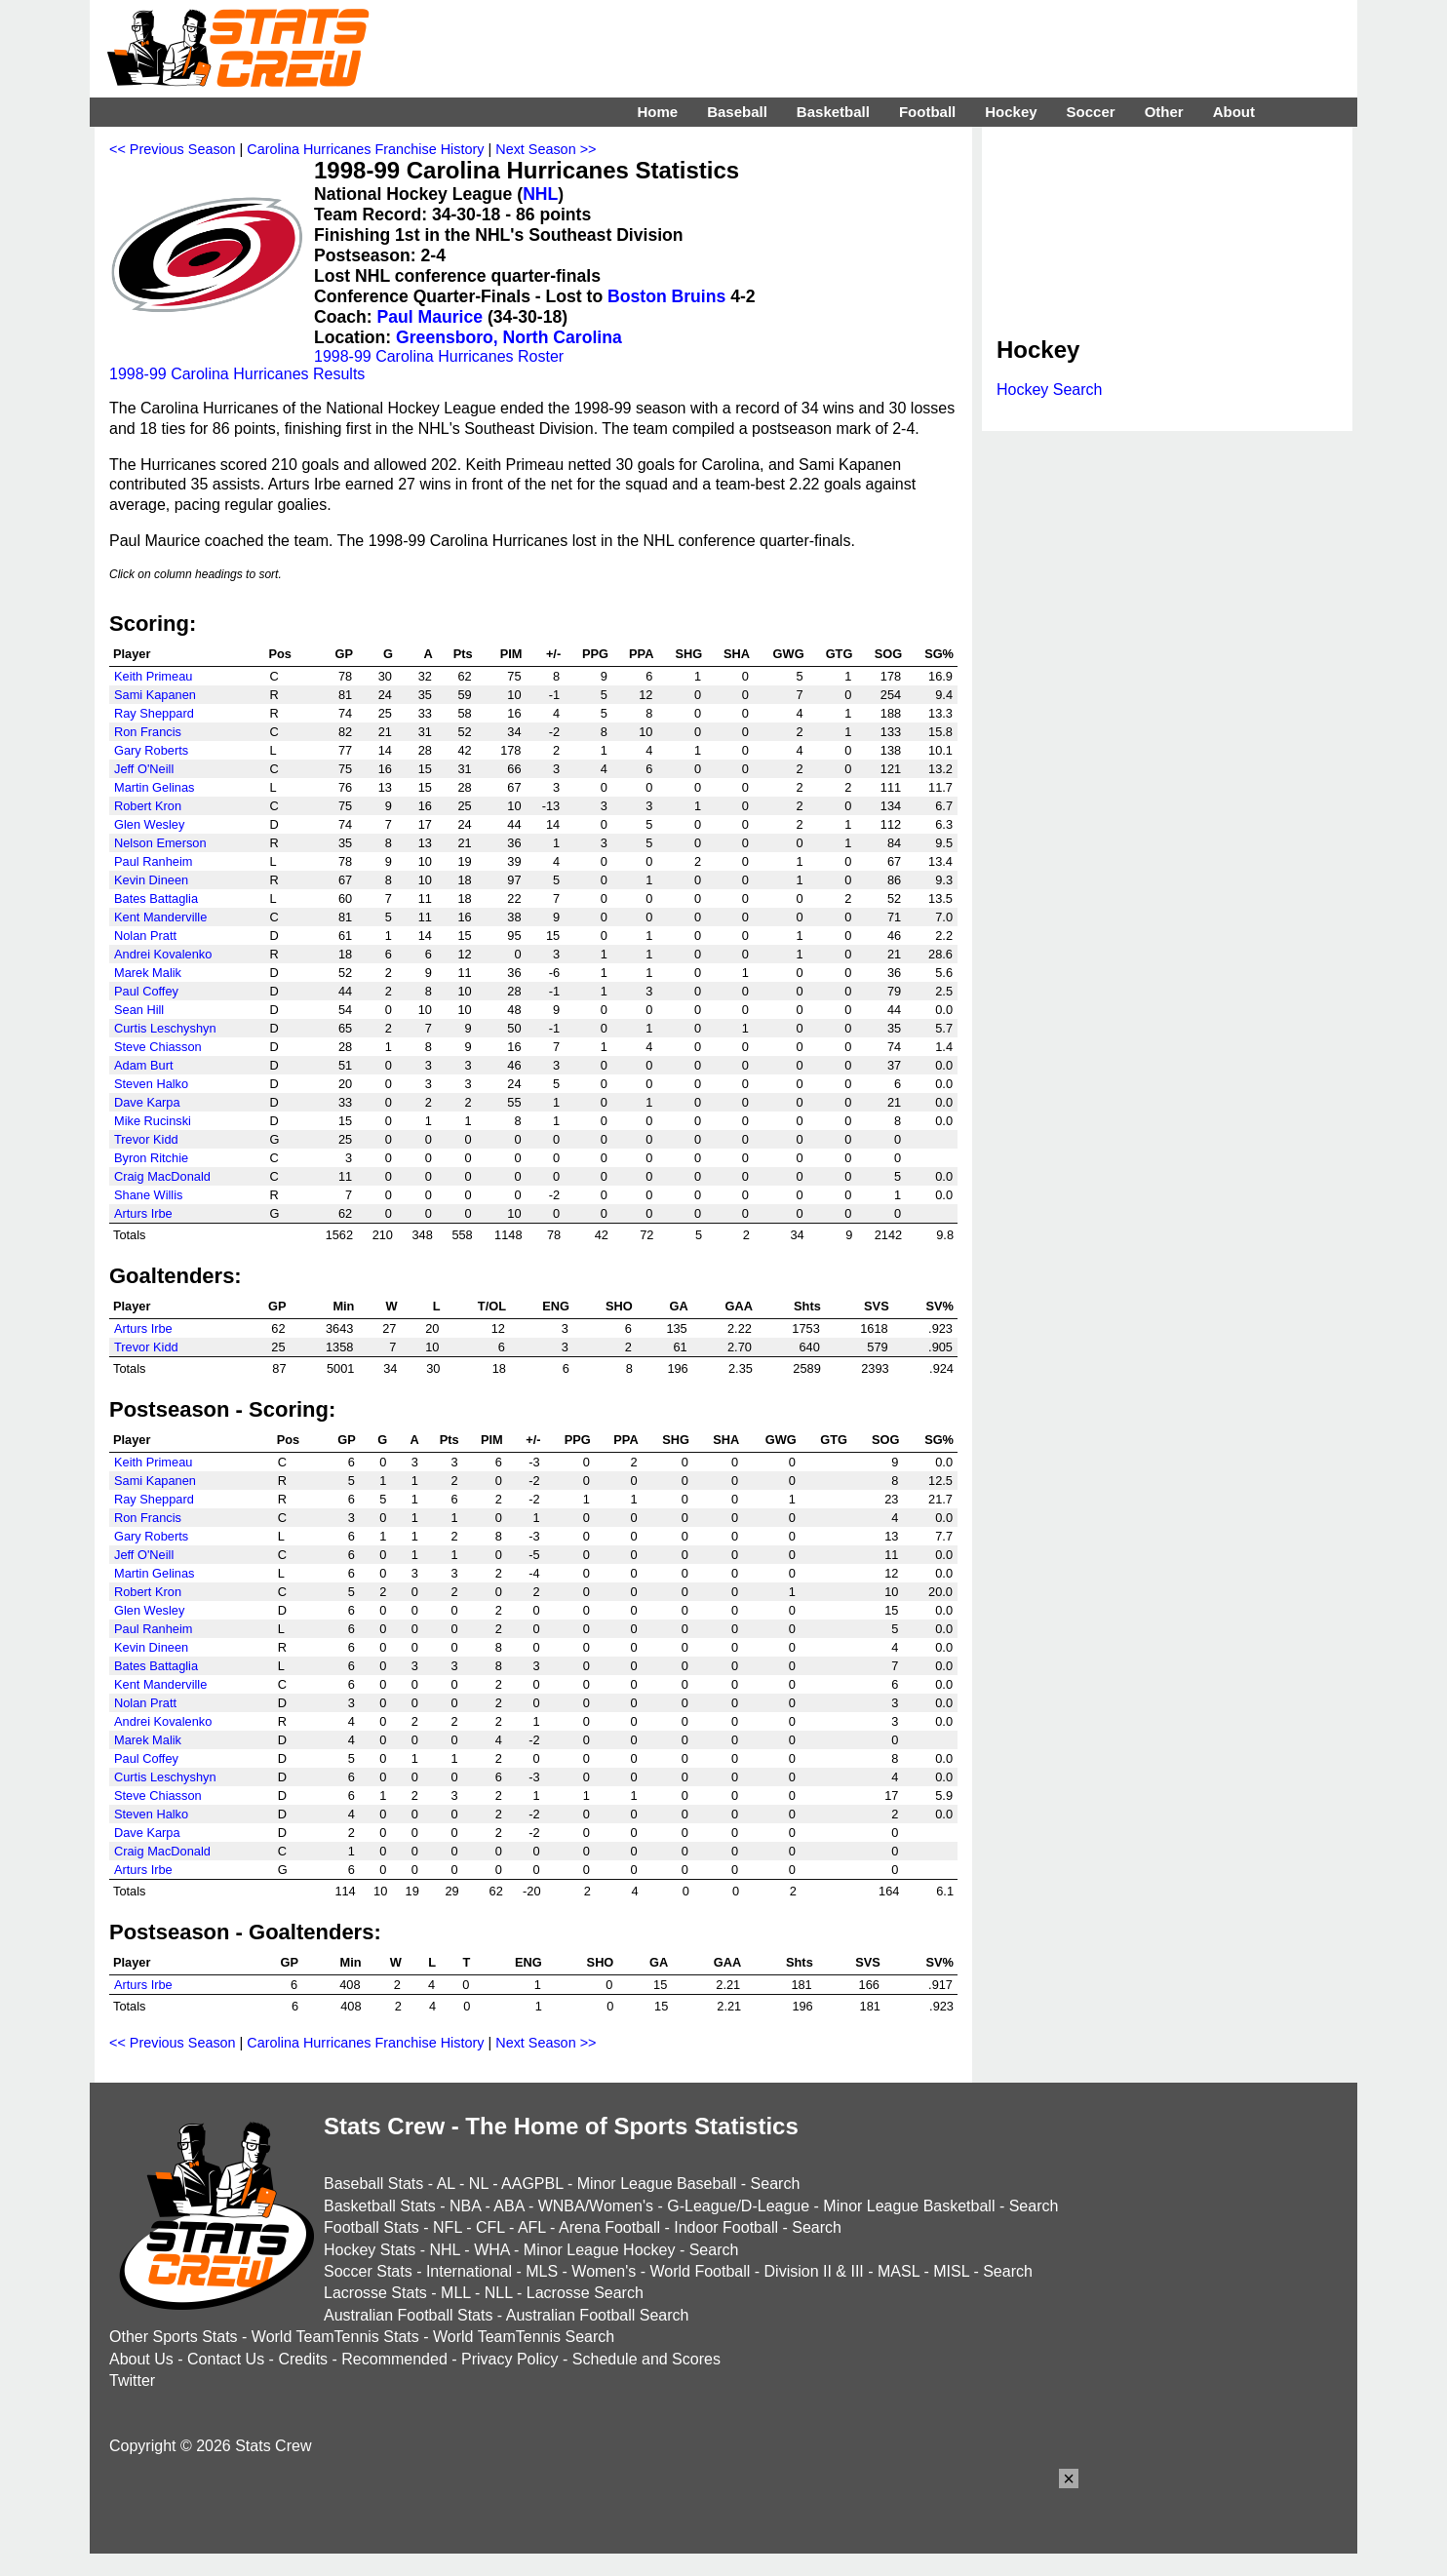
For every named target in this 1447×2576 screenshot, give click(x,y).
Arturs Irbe (143, 1213)
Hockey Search (1050, 389)
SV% (940, 1306)
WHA (491, 2250)
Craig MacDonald (162, 1176)
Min (343, 1306)
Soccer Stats (368, 2271)
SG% (939, 653)
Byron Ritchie (151, 1158)
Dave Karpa (147, 1102)
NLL (499, 2292)
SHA (737, 653)
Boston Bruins (666, 296)
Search (776, 2183)
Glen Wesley (149, 824)
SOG (888, 653)
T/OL (492, 1306)
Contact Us (225, 2359)
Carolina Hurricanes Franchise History (365, 149)
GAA (738, 1306)
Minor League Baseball (657, 2183)
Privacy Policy (510, 2359)
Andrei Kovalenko (163, 954)
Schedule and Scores (646, 2359)
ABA (508, 2206)
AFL (532, 2227)
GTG (839, 653)
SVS (876, 1306)
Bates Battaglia (156, 898)
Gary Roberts (151, 750)
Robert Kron (147, 806)
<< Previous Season (172, 149)
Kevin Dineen (151, 880)
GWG (788, 653)
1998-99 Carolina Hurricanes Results (237, 374)
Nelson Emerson (160, 843)
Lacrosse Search (585, 2292)
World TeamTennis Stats (335, 2336)
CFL (490, 2227)
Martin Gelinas (154, 787)
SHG (688, 653)
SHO (619, 1306)
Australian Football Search (597, 2315)
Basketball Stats (380, 2206)
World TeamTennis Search (523, 2336)
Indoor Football (726, 2227)
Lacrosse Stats (375, 2292)
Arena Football (609, 2227)
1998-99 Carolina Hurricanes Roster (439, 356)
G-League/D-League (738, 2206)
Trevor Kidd (146, 1139)
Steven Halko (151, 1083)
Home (657, 111)
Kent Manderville (160, 917)
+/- (553, 653)
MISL (951, 2271)
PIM (511, 653)
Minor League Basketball (909, 2206)
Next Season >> (545, 149)
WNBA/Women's (595, 2206)
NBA (465, 2206)
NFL (447, 2227)
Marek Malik (147, 972)
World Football (699, 2271)
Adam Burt (143, 1065)
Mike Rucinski (152, 1120)
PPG (595, 653)
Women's (603, 2271)
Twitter (132, 2380)
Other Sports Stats (173, 2336)
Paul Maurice (430, 317)
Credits (303, 2359)
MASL (898, 2271)
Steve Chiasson (158, 1046)
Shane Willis (148, 1195)
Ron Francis (147, 731)
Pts (463, 653)
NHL (540, 194)
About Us (141, 2359)
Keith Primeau (153, 676)
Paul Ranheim (153, 861)
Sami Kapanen (155, 694)
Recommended (394, 2359)
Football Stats (371, 2227)
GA (679, 1306)
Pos (280, 653)
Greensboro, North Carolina (509, 337)
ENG (555, 1306)
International (469, 2271)
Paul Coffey (146, 991)
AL (446, 2183)
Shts (807, 1306)
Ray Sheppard (154, 713)
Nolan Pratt (145, 935)
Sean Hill (139, 1009)
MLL (456, 2292)
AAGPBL (532, 2183)
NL (479, 2183)
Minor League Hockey (600, 2250)
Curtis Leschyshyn (165, 1028)
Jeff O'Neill (144, 768)
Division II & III (814, 2271)
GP (344, 653)
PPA (641, 653)
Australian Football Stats (408, 2315)
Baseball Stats (373, 2183)
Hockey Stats (369, 2250)
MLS (542, 2271)
